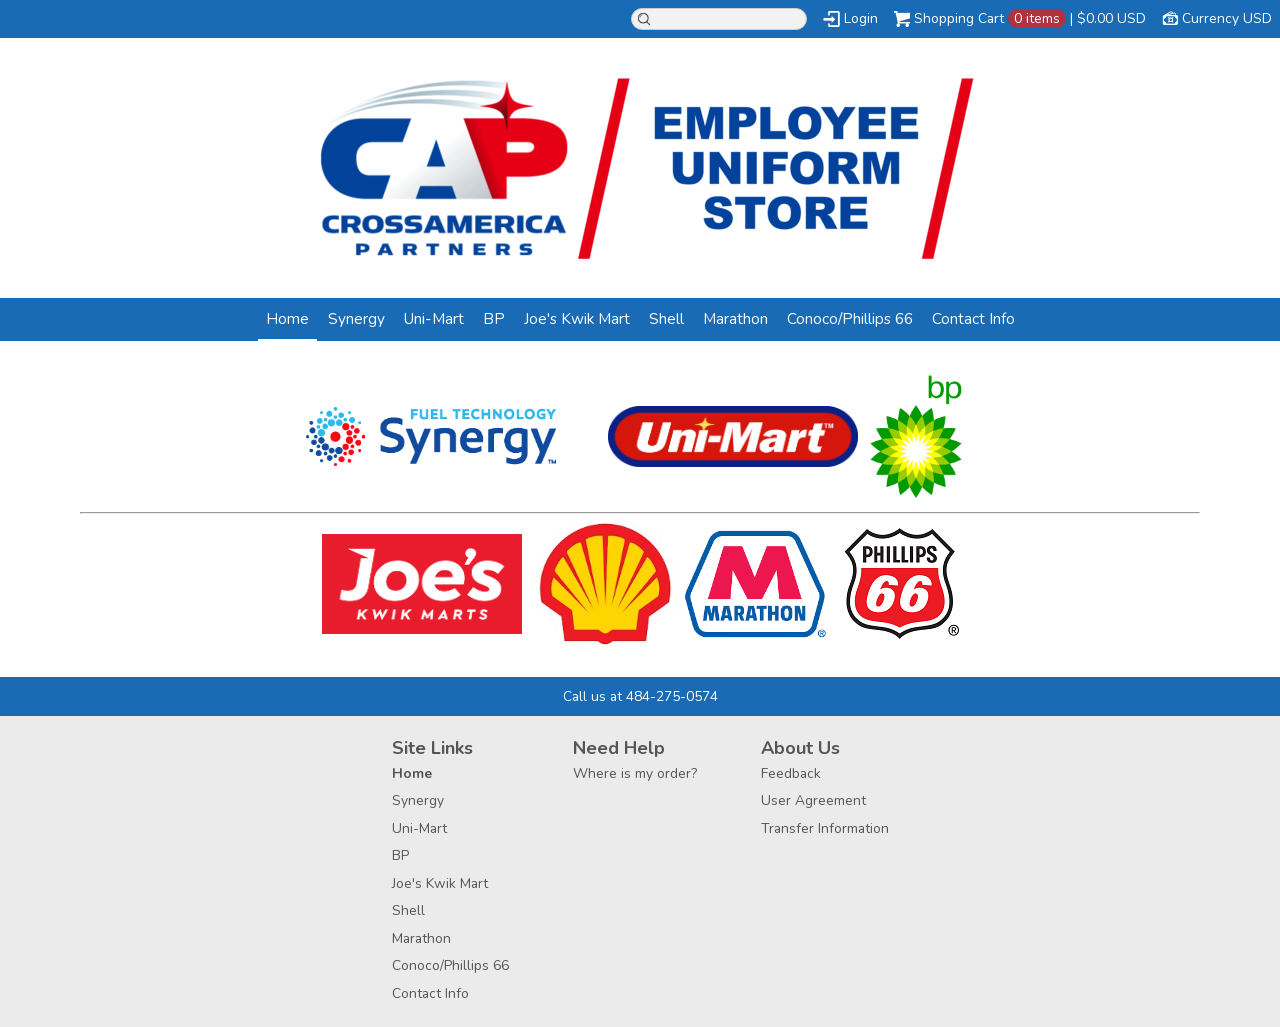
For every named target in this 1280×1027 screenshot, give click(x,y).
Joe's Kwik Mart (577, 318)
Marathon (735, 318)
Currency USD (1227, 18)
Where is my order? (635, 773)
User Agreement (813, 800)
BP (494, 318)
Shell (666, 318)
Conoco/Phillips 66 (850, 318)
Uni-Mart (434, 318)
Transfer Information (825, 828)
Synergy (356, 318)
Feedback (791, 773)
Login (861, 18)
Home (287, 318)
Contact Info (973, 318)
